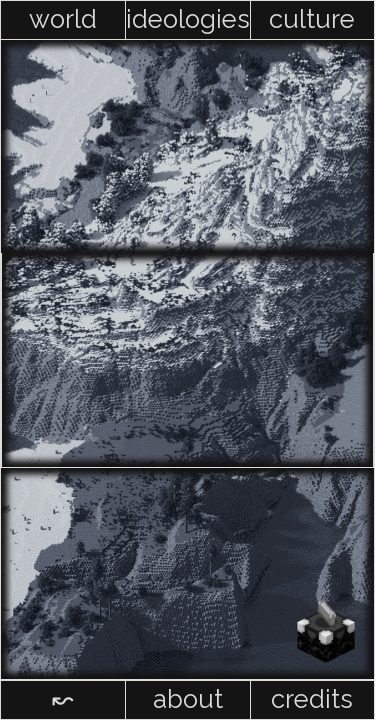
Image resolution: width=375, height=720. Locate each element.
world (63, 19)
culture (312, 19)
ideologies (188, 19)
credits (312, 699)
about (188, 699)
